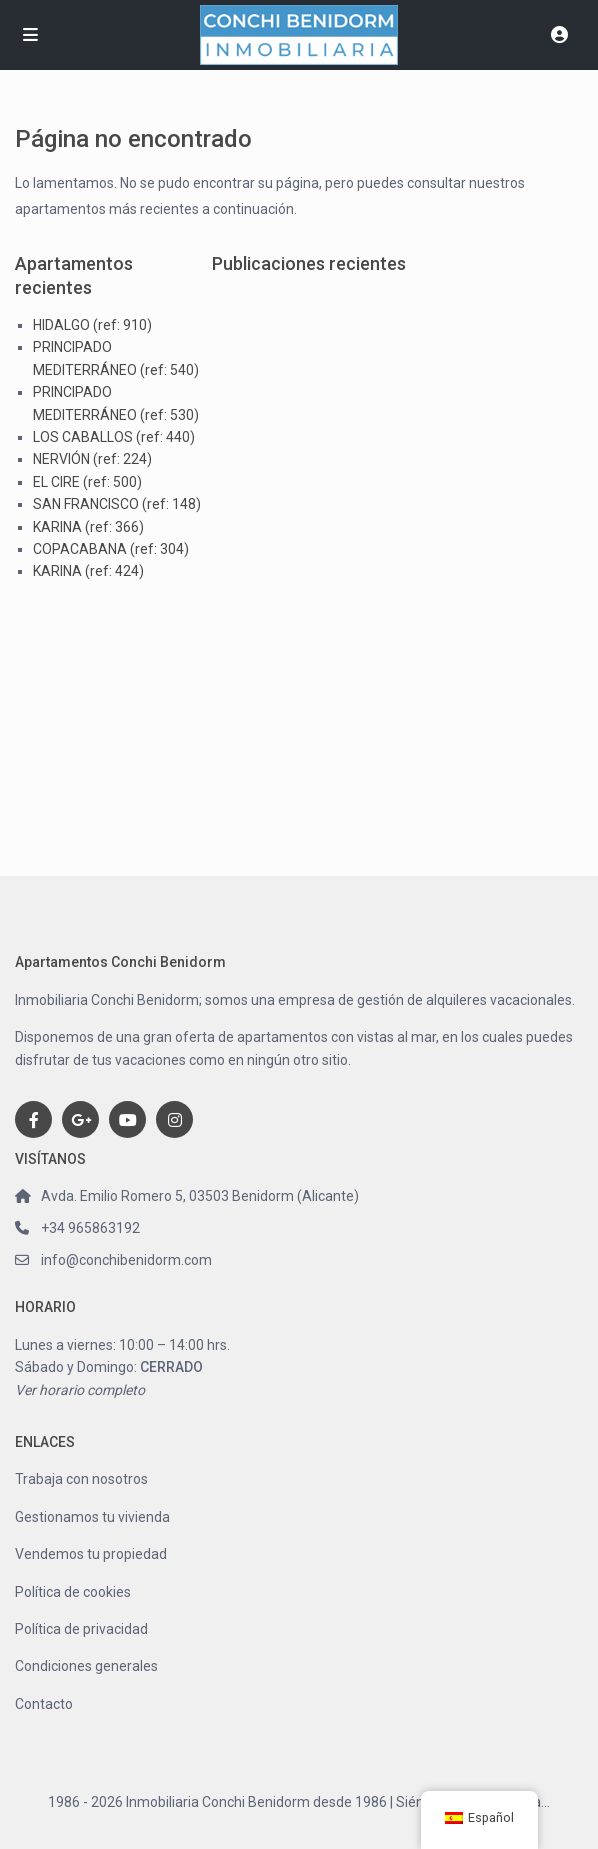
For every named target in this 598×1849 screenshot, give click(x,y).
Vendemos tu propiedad (91, 1554)
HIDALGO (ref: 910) (92, 325)
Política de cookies (73, 1592)
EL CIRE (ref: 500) (87, 482)
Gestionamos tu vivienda (92, 1517)
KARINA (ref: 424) (88, 571)
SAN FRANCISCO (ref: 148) (117, 504)
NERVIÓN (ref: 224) (92, 459)
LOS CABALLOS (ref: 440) (114, 437)
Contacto (44, 1704)
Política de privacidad (81, 1629)
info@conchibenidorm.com (126, 1260)
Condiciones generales (86, 1666)
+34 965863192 (90, 1228)
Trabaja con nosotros (81, 1479)
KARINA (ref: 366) (88, 527)
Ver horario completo (80, 1390)
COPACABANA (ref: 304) (111, 549)
